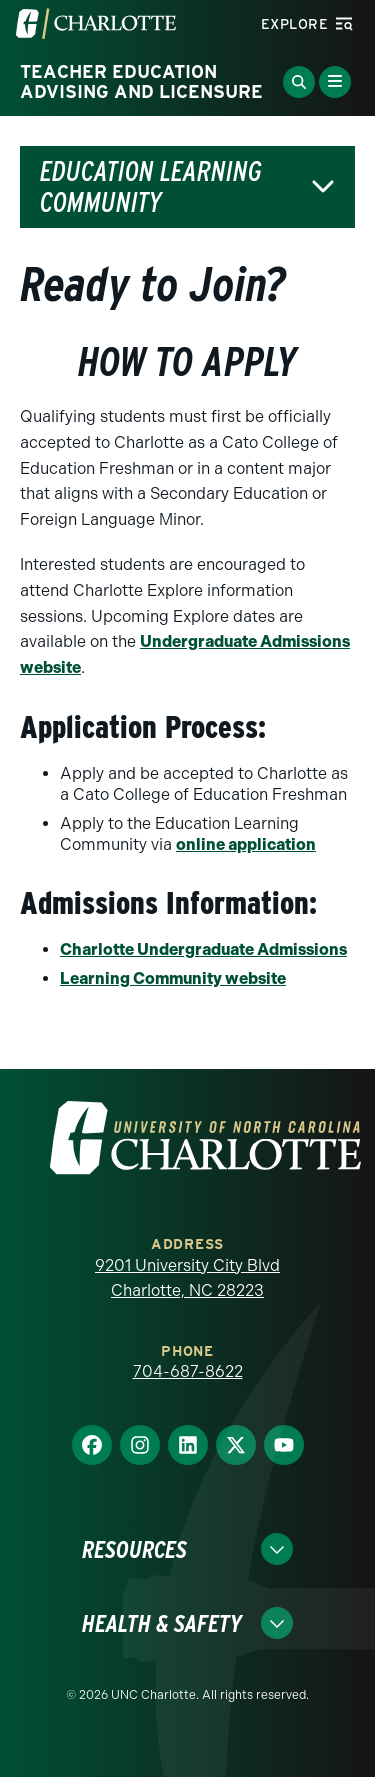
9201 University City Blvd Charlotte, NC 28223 (187, 1278)
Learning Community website (173, 978)
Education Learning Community (151, 187)
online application (246, 844)
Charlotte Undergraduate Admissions (203, 949)
